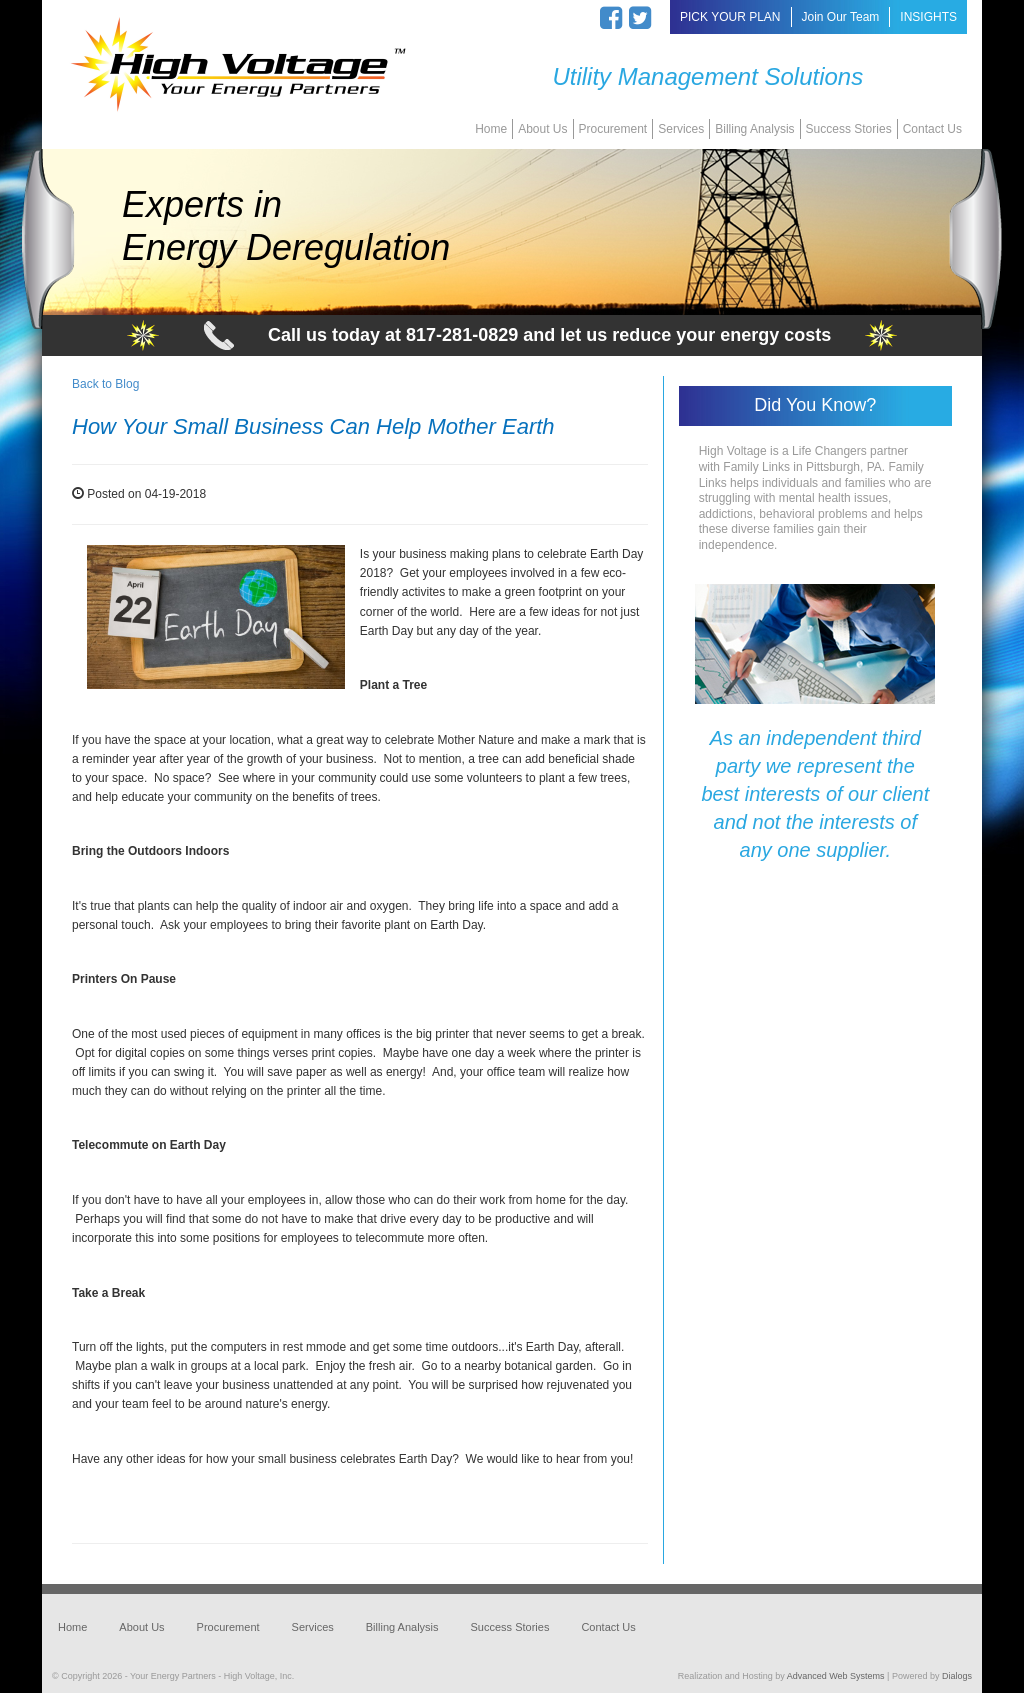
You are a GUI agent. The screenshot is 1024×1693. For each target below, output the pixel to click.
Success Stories (849, 129)
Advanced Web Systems (836, 1676)
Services (681, 129)
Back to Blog (105, 384)
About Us (542, 129)
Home (491, 129)
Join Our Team (841, 17)
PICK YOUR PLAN (730, 17)
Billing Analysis (754, 129)
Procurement (613, 129)
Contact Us (932, 129)
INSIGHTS (928, 17)
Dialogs (957, 1676)
